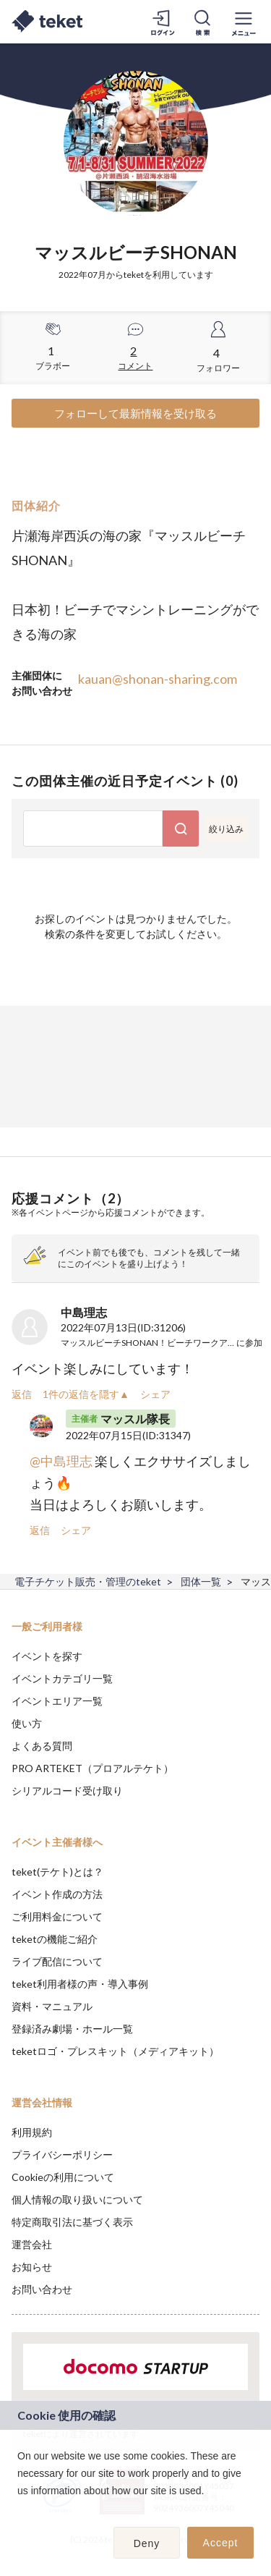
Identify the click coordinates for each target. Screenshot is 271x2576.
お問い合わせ (42, 2289)
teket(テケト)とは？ (57, 1871)
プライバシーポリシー (62, 2154)
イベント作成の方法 (57, 1894)
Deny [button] (147, 2543)
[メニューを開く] (243, 22)
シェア (155, 1394)
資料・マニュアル (52, 2006)
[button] (19, 2509)
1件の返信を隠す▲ (86, 1394)
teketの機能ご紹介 (55, 1939)
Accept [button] (220, 2543)
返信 (22, 1394)
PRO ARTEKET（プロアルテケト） (92, 1768)
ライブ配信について (57, 1961)
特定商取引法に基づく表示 (72, 2222)
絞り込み (226, 828)
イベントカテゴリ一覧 (62, 1678)
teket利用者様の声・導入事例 (80, 1984)
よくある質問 (42, 1746)
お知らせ (32, 2267)
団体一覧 (201, 1581)
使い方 (27, 1723)
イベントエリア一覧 (57, 1701)
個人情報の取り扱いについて (77, 2199)
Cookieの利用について (63, 2177)
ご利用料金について (57, 1916)
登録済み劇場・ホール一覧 (72, 2028)
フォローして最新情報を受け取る (135, 413)
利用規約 (32, 2132)
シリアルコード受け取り (67, 1790)
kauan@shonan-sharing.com (157, 679)
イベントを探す (47, 1656)
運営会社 (32, 2244)
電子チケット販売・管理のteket (87, 1581)
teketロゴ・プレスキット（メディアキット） (115, 2051)
